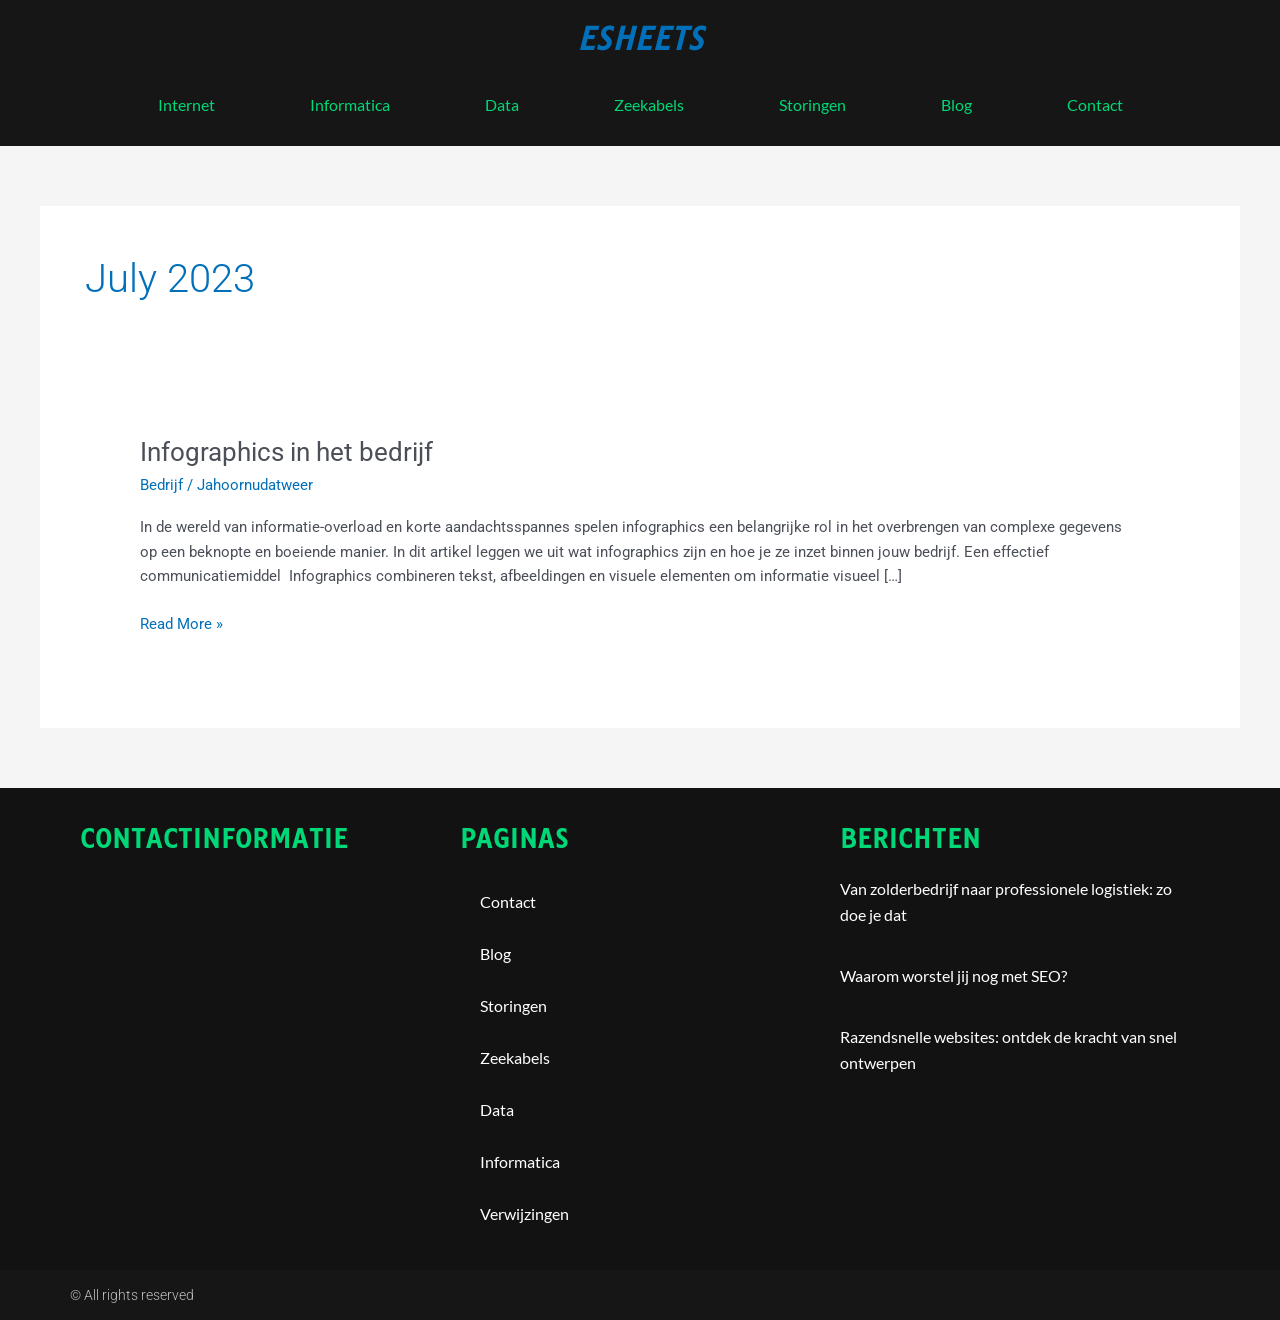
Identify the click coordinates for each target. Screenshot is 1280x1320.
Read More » (181, 622)
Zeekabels (649, 104)
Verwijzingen (524, 1213)
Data (502, 104)
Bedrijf (161, 485)
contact (1095, 104)
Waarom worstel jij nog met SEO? (953, 975)
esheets (640, 39)
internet (186, 104)
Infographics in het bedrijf (286, 452)
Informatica (350, 104)
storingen (812, 104)
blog (956, 104)
